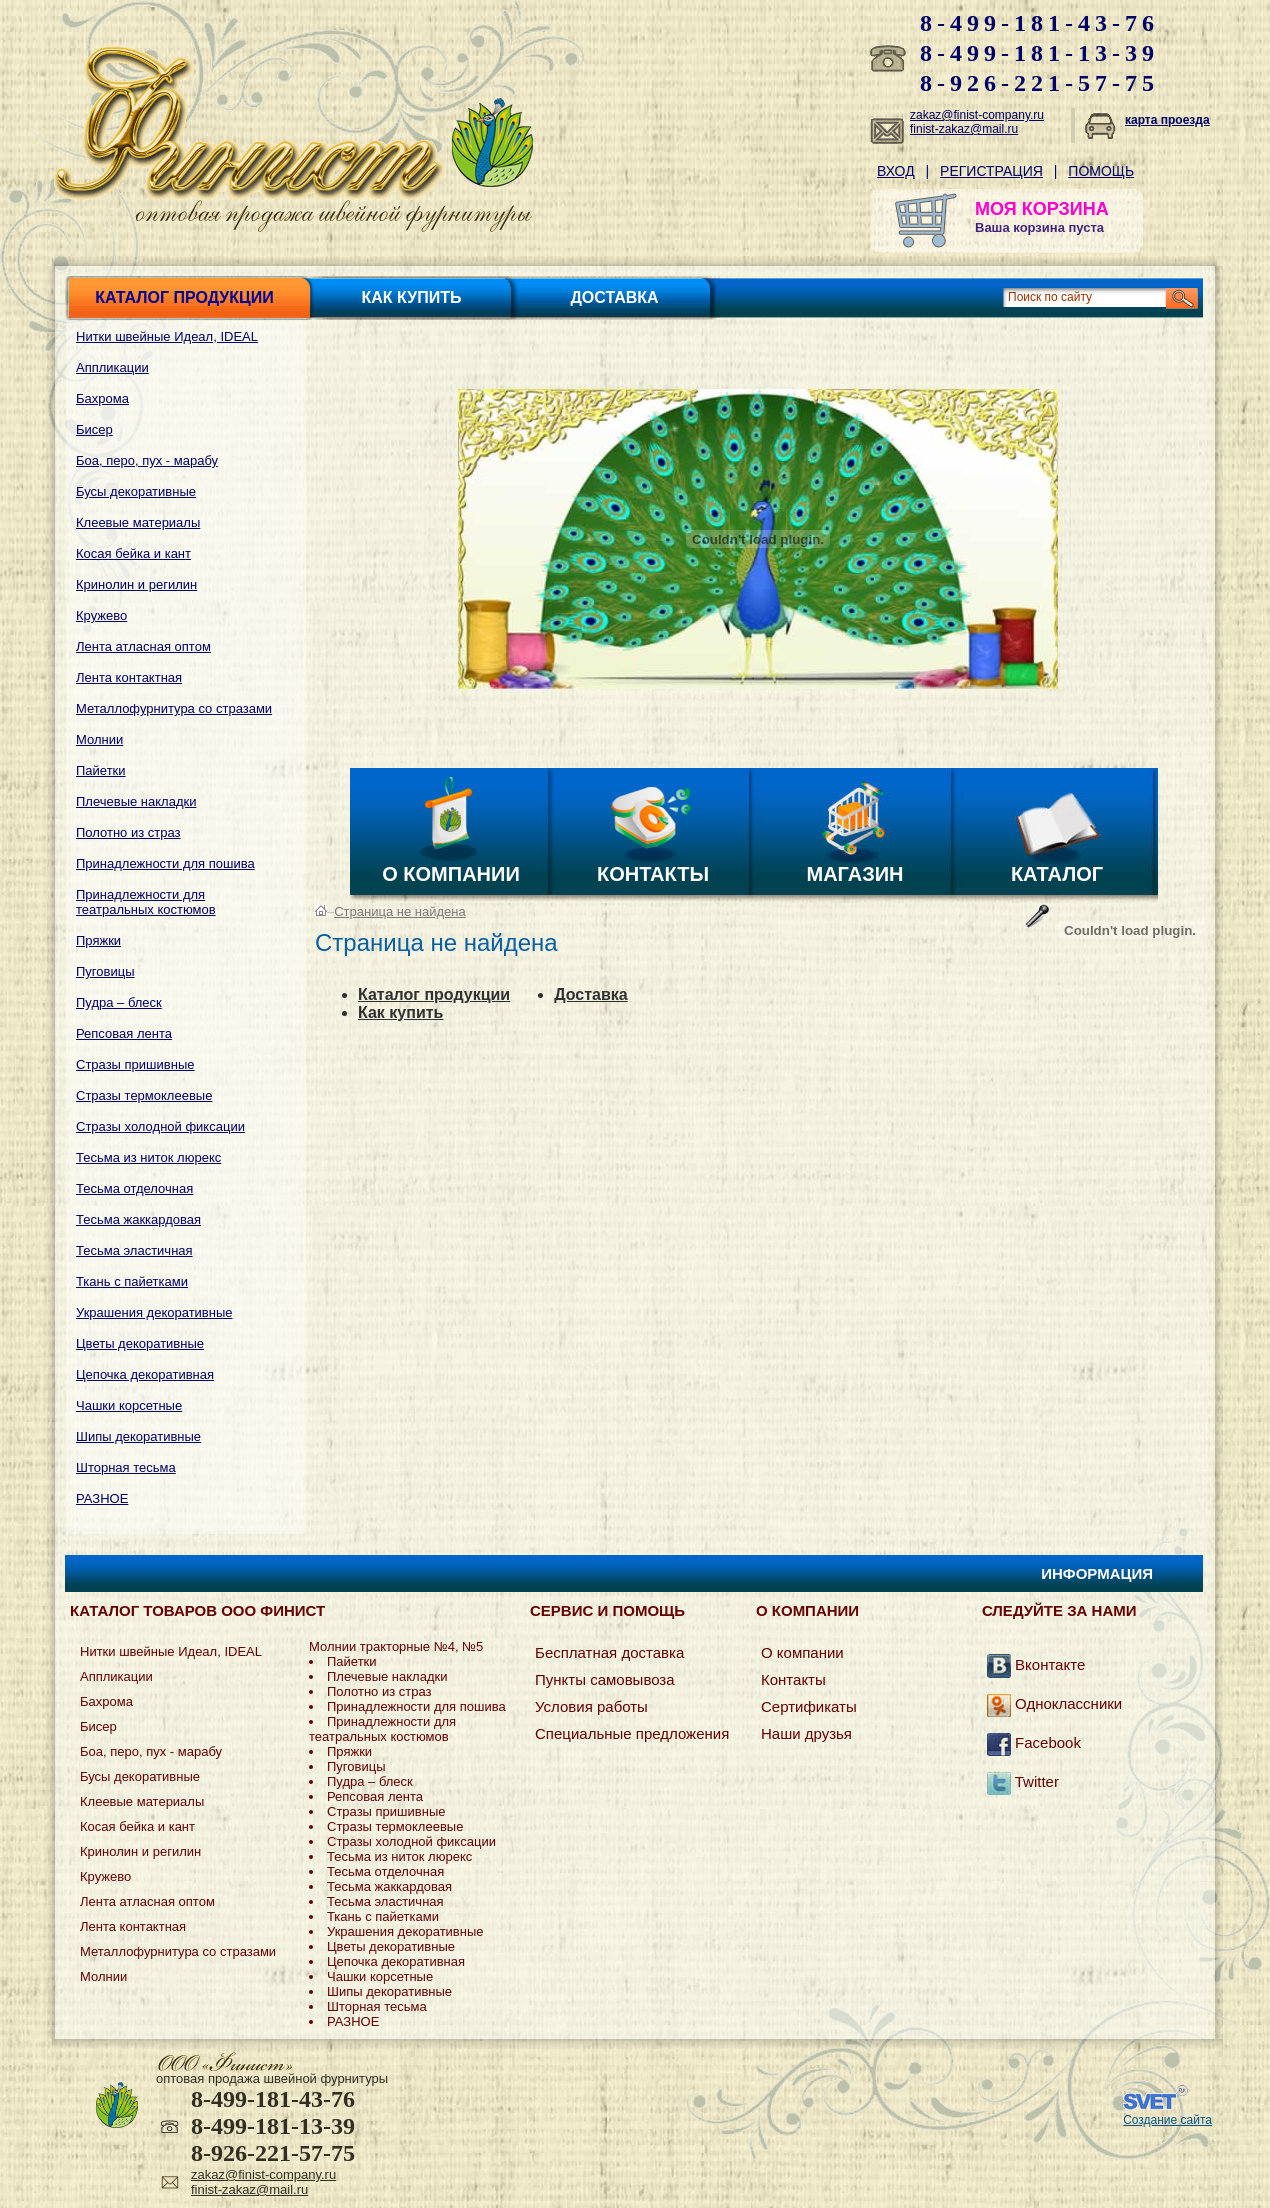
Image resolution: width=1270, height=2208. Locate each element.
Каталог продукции (184, 297)
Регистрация (991, 171)
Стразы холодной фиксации (160, 1126)
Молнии (99, 739)
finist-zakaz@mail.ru (964, 129)
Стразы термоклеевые (144, 1095)
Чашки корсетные (129, 1405)
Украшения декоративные (154, 1312)
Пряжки (98, 940)
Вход (896, 171)
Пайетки (101, 770)
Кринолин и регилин (136, 584)
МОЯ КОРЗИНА (1042, 209)
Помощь (1101, 171)
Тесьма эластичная (134, 1250)
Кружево (101, 615)
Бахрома (102, 398)
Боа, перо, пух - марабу (147, 460)
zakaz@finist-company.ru (977, 115)
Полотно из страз (128, 832)
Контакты (653, 874)
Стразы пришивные (135, 1064)
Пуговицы (105, 971)
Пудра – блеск (119, 1002)
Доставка (614, 297)
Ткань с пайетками (132, 1281)
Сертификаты (809, 1706)
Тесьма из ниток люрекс (148, 1157)
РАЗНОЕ (102, 1498)
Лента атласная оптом (143, 646)
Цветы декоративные (140, 1343)
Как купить (412, 297)
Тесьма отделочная (134, 1188)
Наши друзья (806, 1733)
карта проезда (1167, 120)
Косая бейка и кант (133, 553)
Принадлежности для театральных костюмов (146, 902)
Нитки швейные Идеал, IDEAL (167, 336)
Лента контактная (129, 677)
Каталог (1057, 874)
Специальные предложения (632, 1733)
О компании (451, 874)
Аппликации (112, 367)
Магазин (855, 874)
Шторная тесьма (126, 1467)
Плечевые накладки (136, 801)
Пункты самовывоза (605, 1679)
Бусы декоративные (136, 491)
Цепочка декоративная (145, 1374)
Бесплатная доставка (609, 1652)
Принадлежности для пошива (165, 863)
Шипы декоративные (138, 1436)
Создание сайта (1167, 2120)
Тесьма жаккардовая (138, 1219)
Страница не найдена (399, 911)
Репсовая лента (124, 1033)
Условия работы (591, 1706)
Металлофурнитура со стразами (174, 708)
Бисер (94, 429)
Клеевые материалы (138, 522)
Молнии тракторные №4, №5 (396, 1646)
